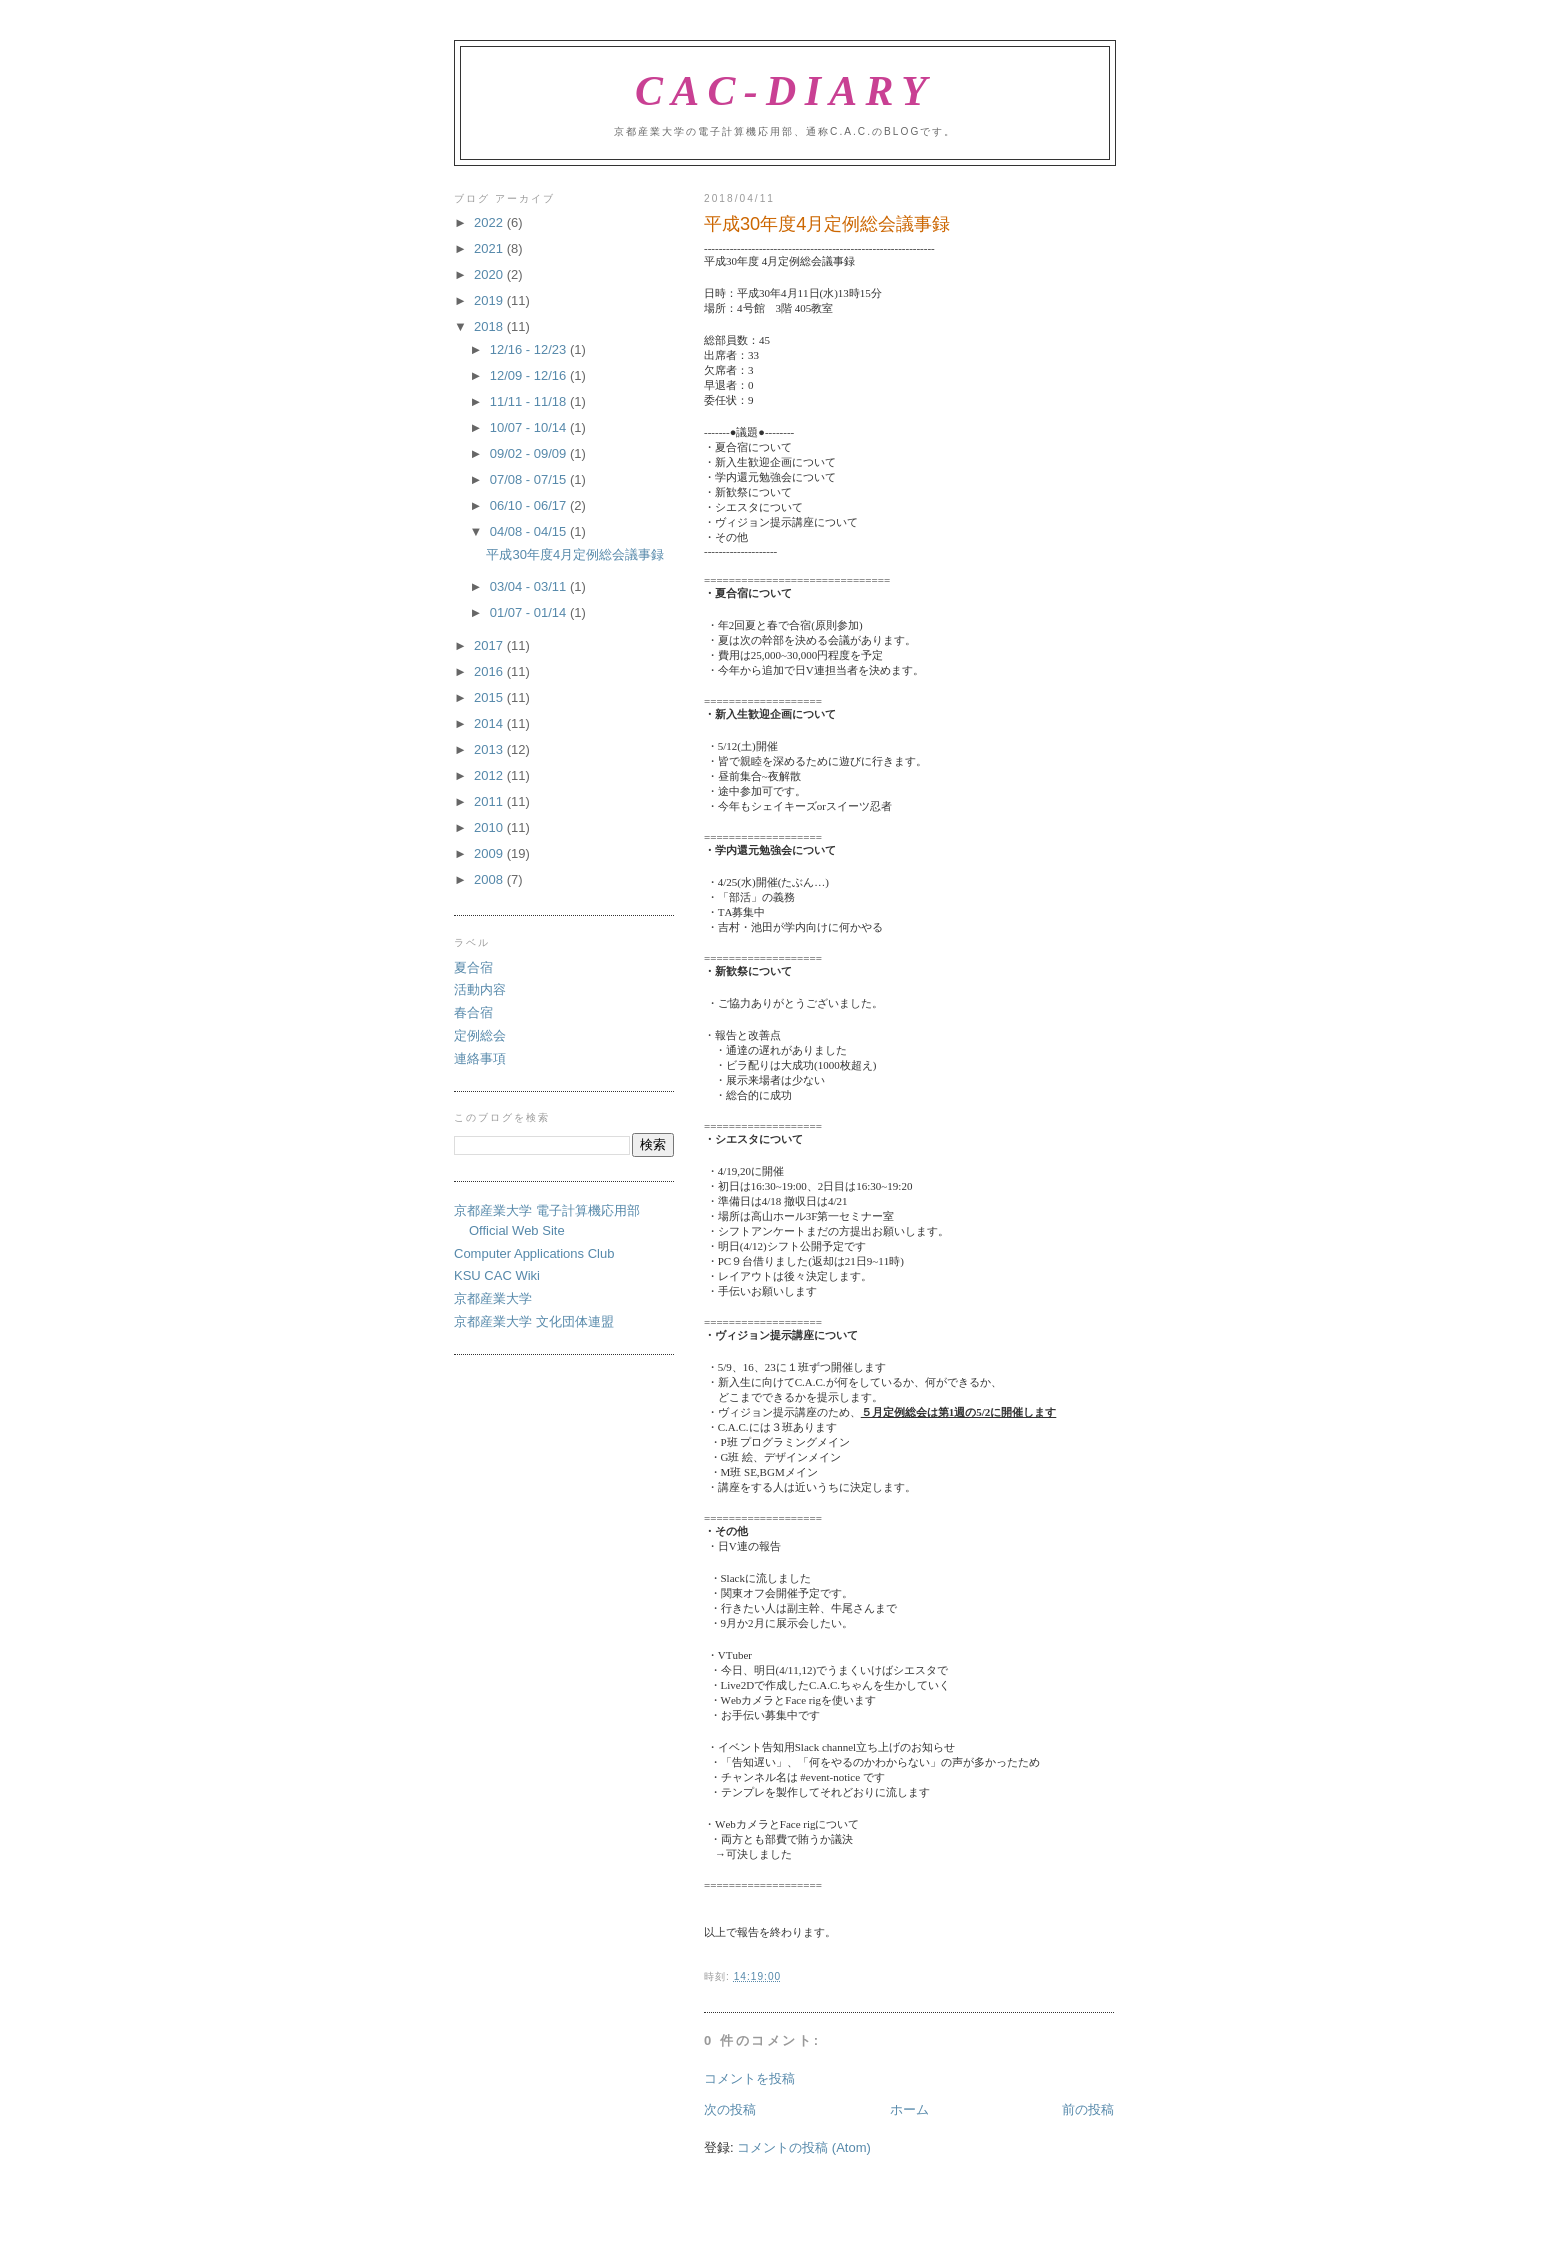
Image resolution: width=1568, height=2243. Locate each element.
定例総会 (480, 1035)
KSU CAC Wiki (497, 1275)
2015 (490, 697)
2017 (490, 645)
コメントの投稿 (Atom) (804, 2147)
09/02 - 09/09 (530, 453)
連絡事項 (480, 1058)
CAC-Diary (785, 91)
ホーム (909, 2109)
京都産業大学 (493, 1298)
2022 (490, 222)
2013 (490, 749)
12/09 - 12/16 (530, 375)
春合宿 (473, 1012)
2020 (490, 274)
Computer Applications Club (534, 1253)
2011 (490, 801)
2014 (490, 723)
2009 (490, 853)
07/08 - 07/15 (530, 479)
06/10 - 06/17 (530, 505)
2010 (490, 827)
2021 (490, 248)
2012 (490, 775)
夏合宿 (473, 967)
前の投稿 (1088, 2109)
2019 (490, 300)
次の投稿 (730, 2109)
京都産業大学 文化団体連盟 (534, 1321)
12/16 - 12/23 (530, 349)
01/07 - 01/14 (530, 612)
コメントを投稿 (749, 2078)
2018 (490, 326)
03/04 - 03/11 (530, 586)
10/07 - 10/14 (530, 427)
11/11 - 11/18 (530, 401)
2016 (490, 671)
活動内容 (480, 989)
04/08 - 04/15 (530, 531)
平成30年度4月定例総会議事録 (575, 554)
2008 (490, 879)
